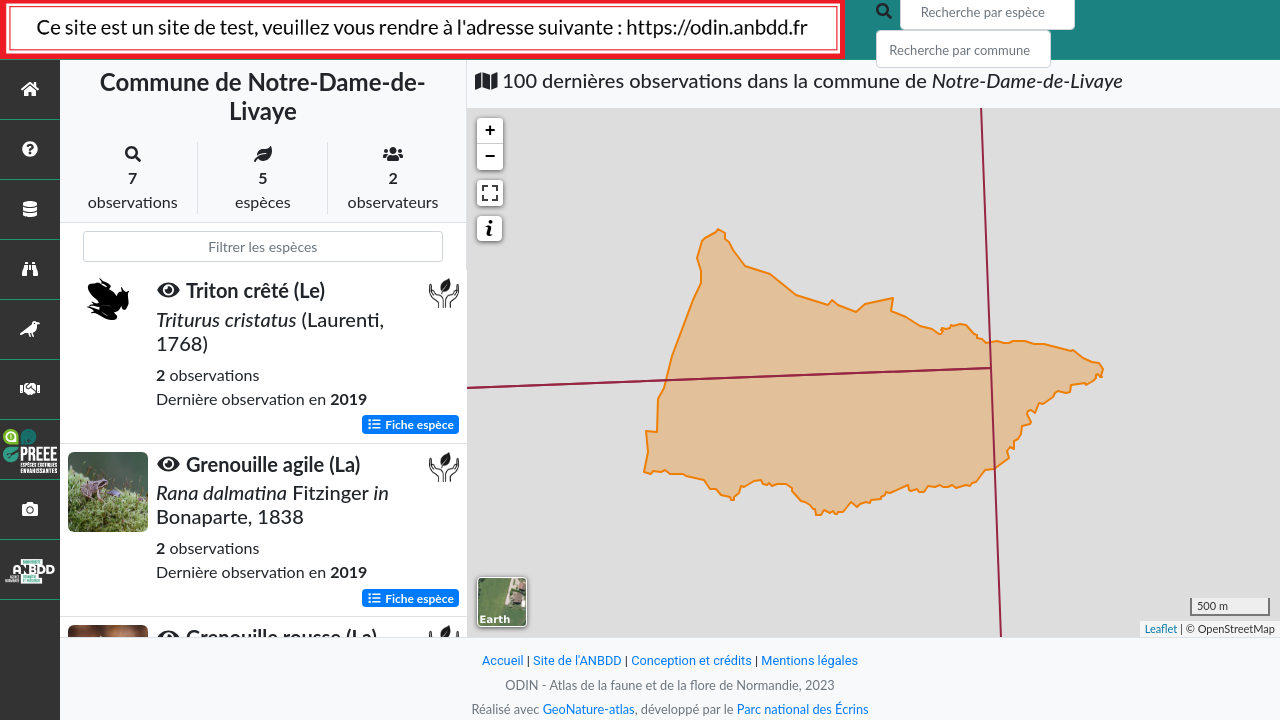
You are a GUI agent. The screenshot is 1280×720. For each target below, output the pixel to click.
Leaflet (1161, 628)
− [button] (490, 157)
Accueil (502, 660)
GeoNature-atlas (588, 709)
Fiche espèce (410, 423)
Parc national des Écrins (803, 709)
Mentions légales (810, 660)
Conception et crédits (691, 660)
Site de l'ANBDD (577, 660)
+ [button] (490, 131)
